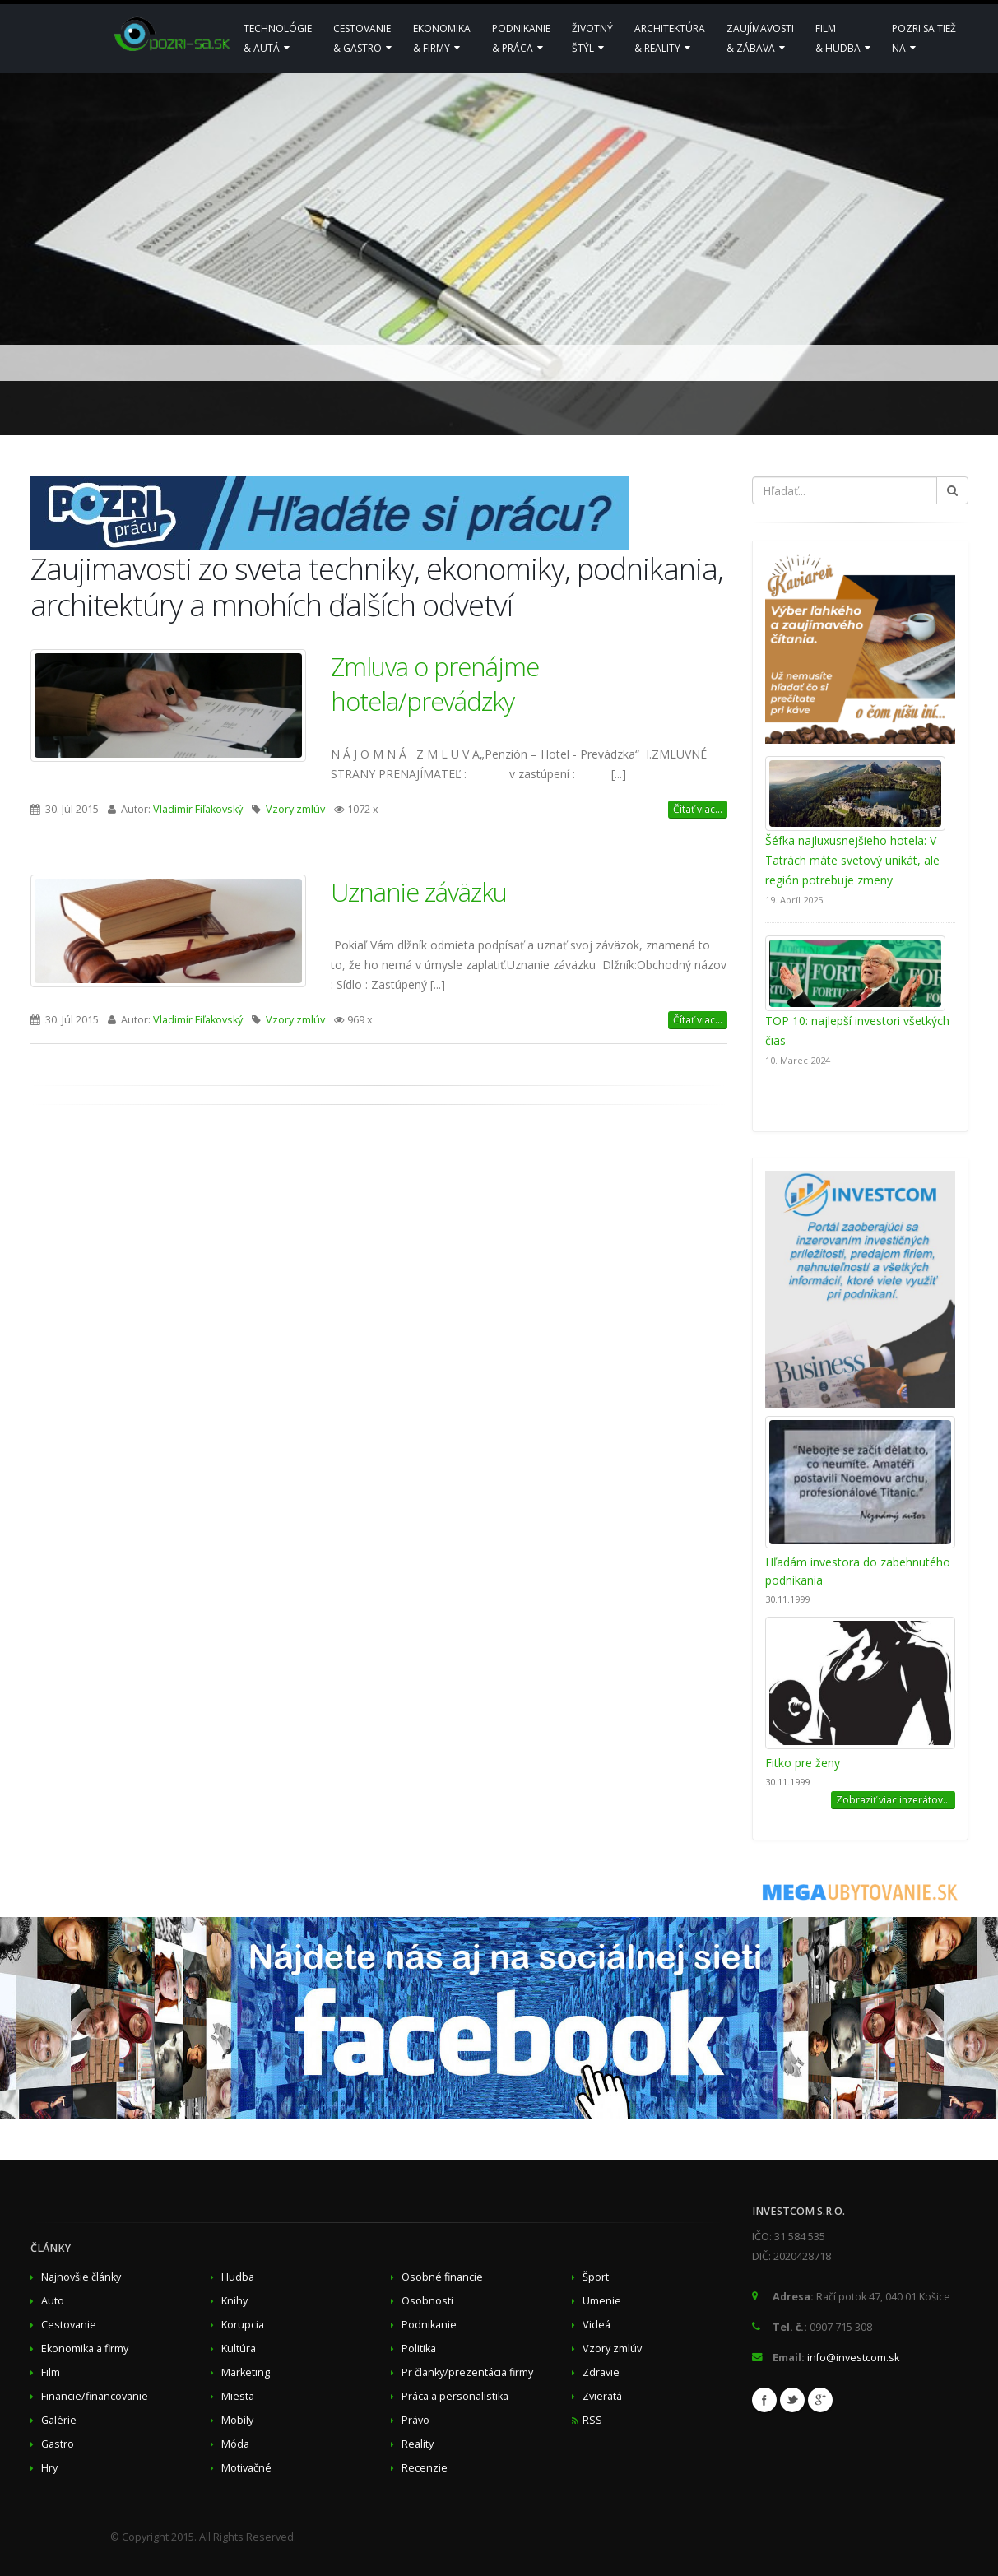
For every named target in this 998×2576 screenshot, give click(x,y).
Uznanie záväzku (419, 892)
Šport (596, 2277)
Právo (415, 2420)
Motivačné (246, 2468)
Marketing (245, 2372)
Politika (419, 2349)
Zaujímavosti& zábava (760, 38)
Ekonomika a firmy (84, 2349)
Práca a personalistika (455, 2396)
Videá (596, 2325)
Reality (418, 2444)
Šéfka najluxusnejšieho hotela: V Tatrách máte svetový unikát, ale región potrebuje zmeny (852, 860)
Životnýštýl (592, 38)
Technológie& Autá (278, 38)
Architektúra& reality (669, 38)
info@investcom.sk (853, 2358)
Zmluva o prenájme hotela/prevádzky (435, 683)
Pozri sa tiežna (924, 38)
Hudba (237, 2277)
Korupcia (242, 2325)
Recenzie (425, 2468)
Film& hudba (842, 38)
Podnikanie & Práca (521, 38)
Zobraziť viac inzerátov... (893, 1800)
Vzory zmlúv (295, 809)
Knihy (234, 2301)
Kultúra (238, 2349)
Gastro (57, 2444)
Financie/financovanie (94, 2396)
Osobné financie (442, 2277)
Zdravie (601, 2372)
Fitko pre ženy (802, 1763)
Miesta (237, 2396)
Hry (49, 2468)
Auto (52, 2301)
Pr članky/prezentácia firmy (467, 2372)
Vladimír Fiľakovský (198, 809)
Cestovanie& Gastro (362, 38)
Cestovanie (68, 2325)
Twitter (792, 2400)
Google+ (820, 2400)
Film (50, 2372)
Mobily (237, 2420)
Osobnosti (427, 2301)
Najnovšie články (81, 2277)
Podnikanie (429, 2325)
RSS (592, 2420)
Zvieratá (602, 2396)
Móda (235, 2444)
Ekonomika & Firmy (442, 38)
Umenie (602, 2301)
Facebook (764, 2400)
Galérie (59, 2420)
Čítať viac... (697, 809)
